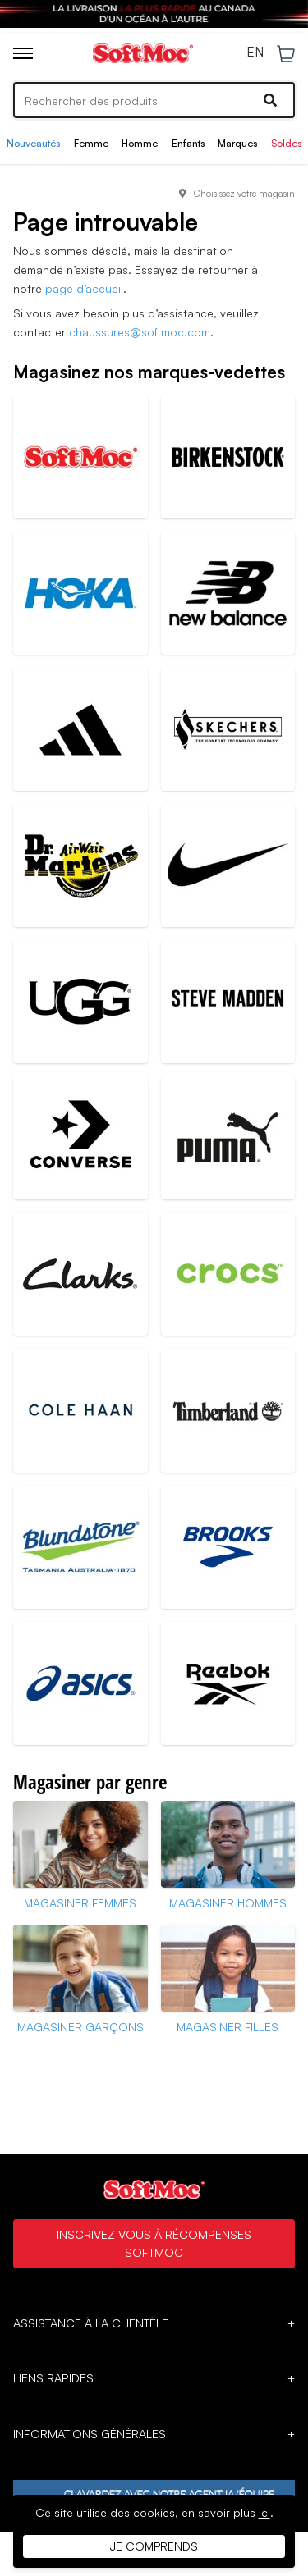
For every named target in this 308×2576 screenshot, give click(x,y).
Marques (237, 143)
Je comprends (154, 2546)
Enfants (188, 143)
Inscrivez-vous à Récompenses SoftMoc (154, 2243)
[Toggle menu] (23, 53)
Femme (91, 143)
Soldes (286, 143)
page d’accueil (84, 288)
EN (255, 52)
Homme (140, 143)
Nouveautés (33, 143)
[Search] (154, 100)
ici (264, 2512)
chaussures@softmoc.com (139, 332)
